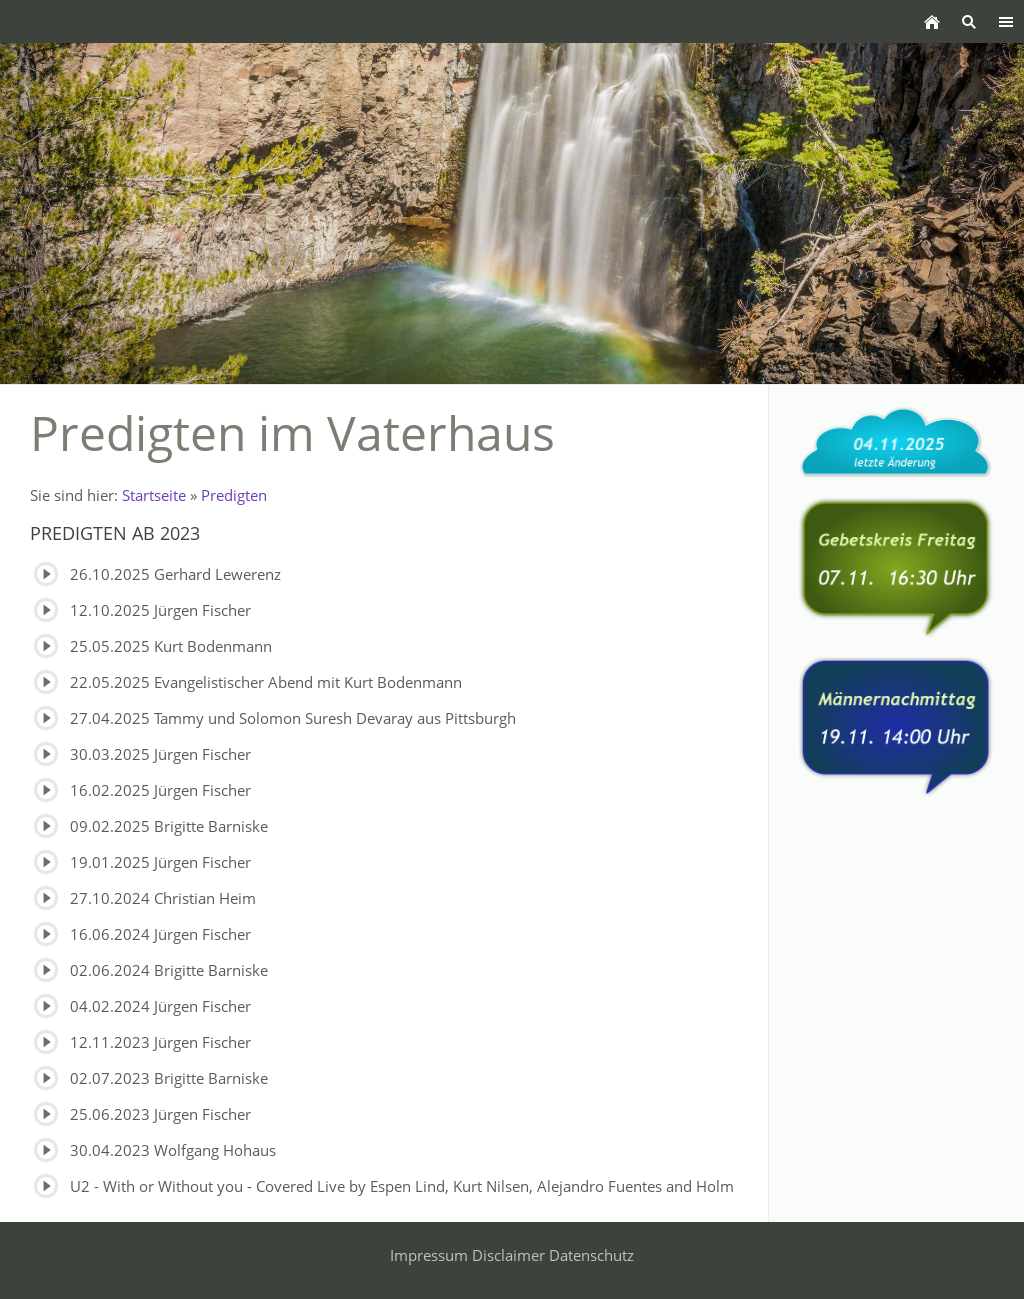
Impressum (429, 1255)
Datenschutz (591, 1255)
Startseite (154, 495)
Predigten (234, 495)
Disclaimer (508, 1255)
